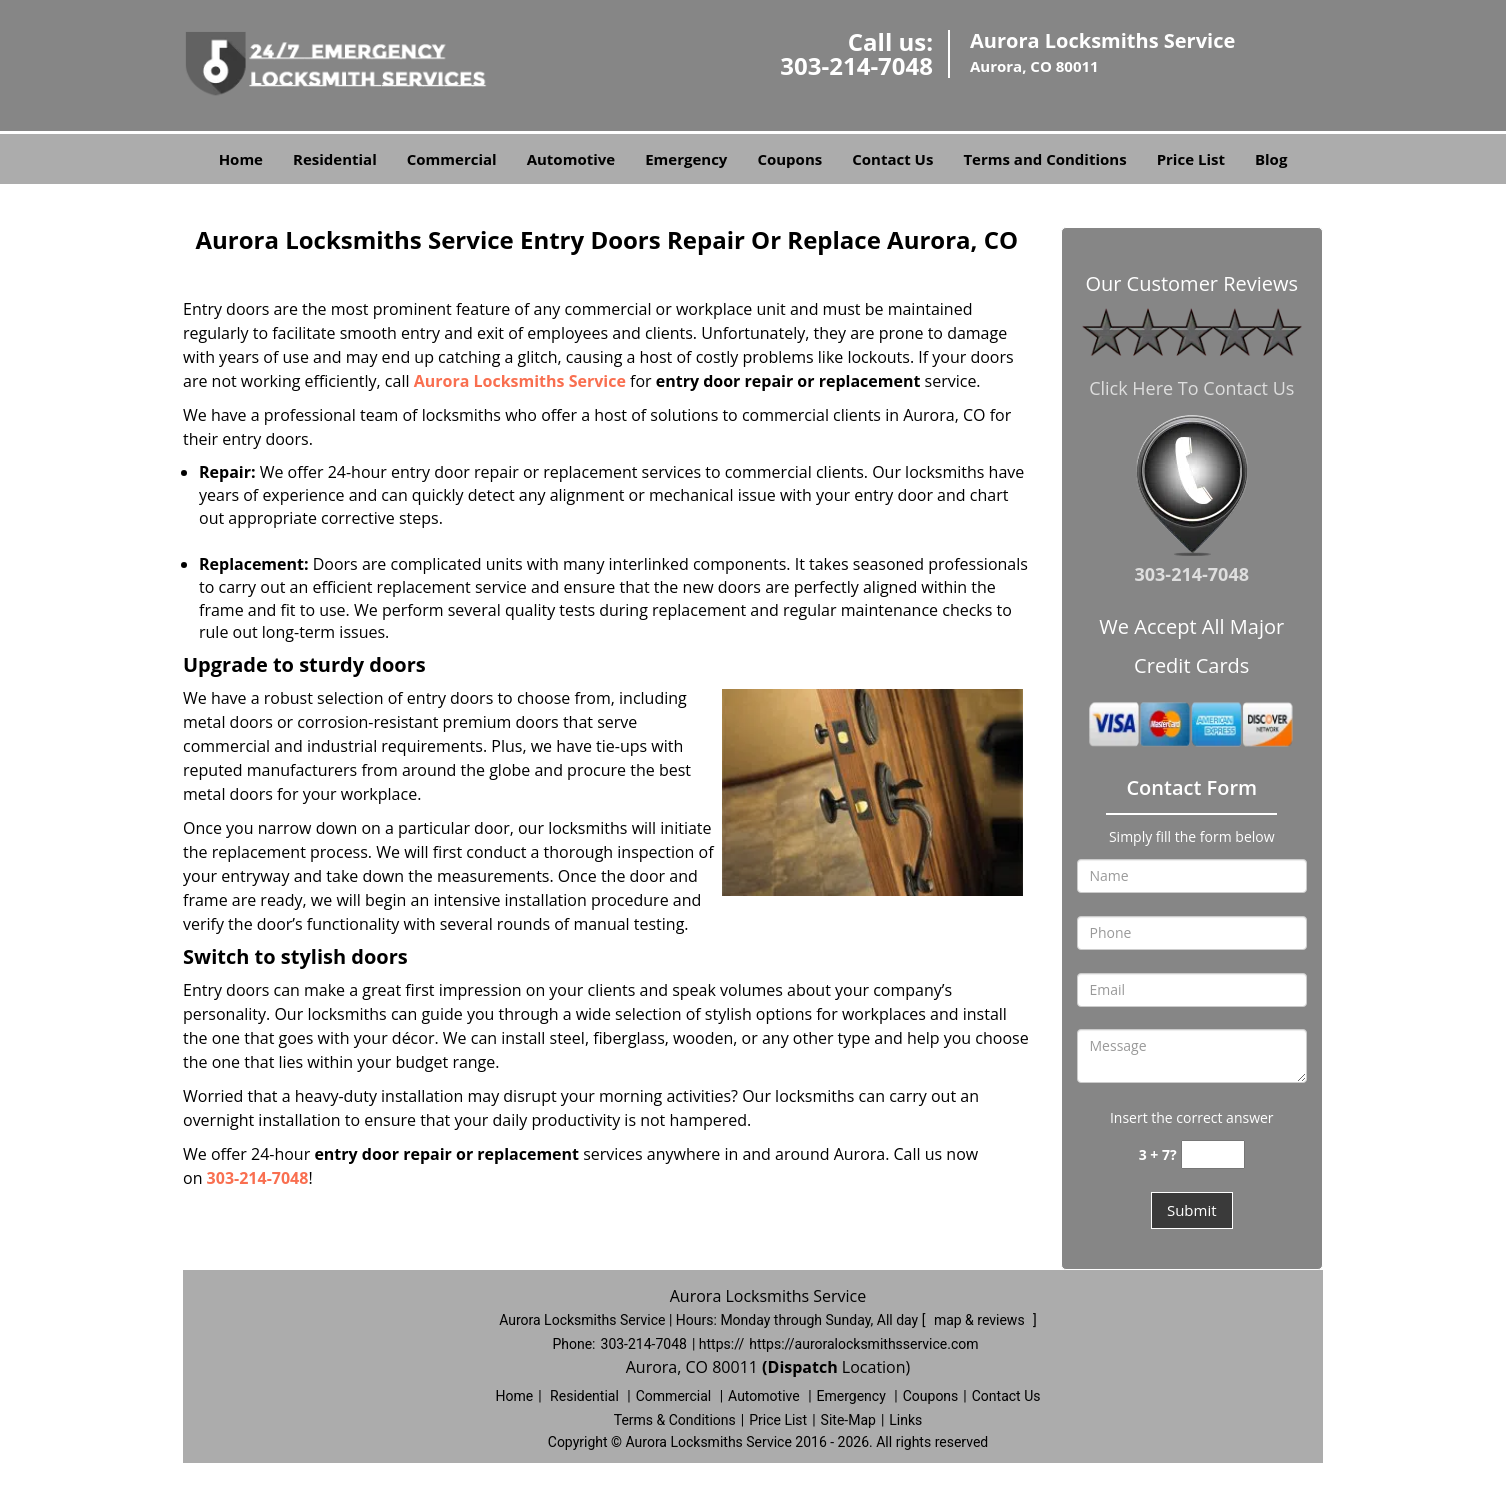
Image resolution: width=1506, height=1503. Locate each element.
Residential (335, 159)
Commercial (452, 159)
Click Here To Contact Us (1191, 388)
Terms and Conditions (1044, 159)
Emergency (686, 159)
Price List (1191, 159)
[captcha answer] (1213, 1154)
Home (241, 159)
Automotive (571, 159)
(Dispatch (802, 1367)
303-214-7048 (856, 65)
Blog (1271, 159)
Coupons (789, 159)
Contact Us (892, 159)
